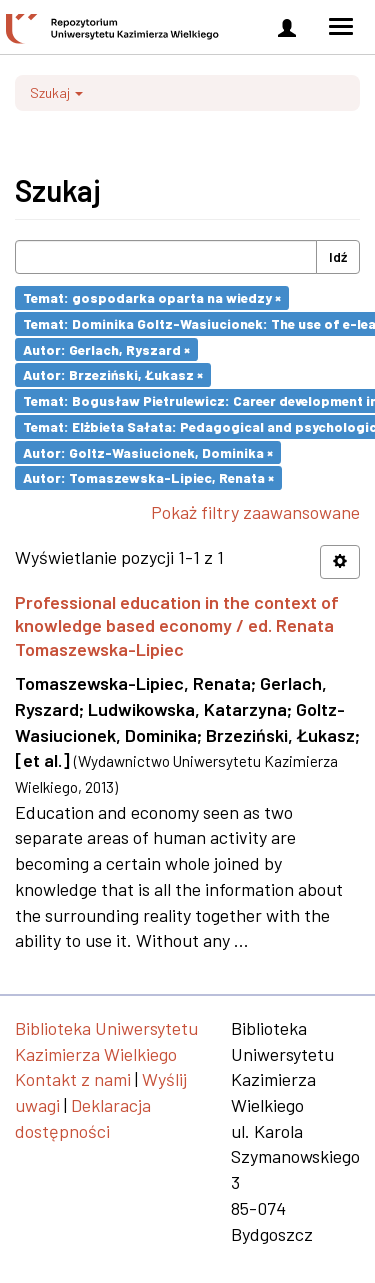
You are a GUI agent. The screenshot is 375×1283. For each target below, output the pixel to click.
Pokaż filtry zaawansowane (255, 512)
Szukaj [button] (56, 92)
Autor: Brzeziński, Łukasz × (113, 374)
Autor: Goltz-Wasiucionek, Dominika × (148, 451)
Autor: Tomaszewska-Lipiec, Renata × (148, 477)
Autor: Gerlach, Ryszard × (106, 348)
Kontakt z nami (73, 1079)
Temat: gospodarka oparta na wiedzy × (152, 297)
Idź (338, 256)
